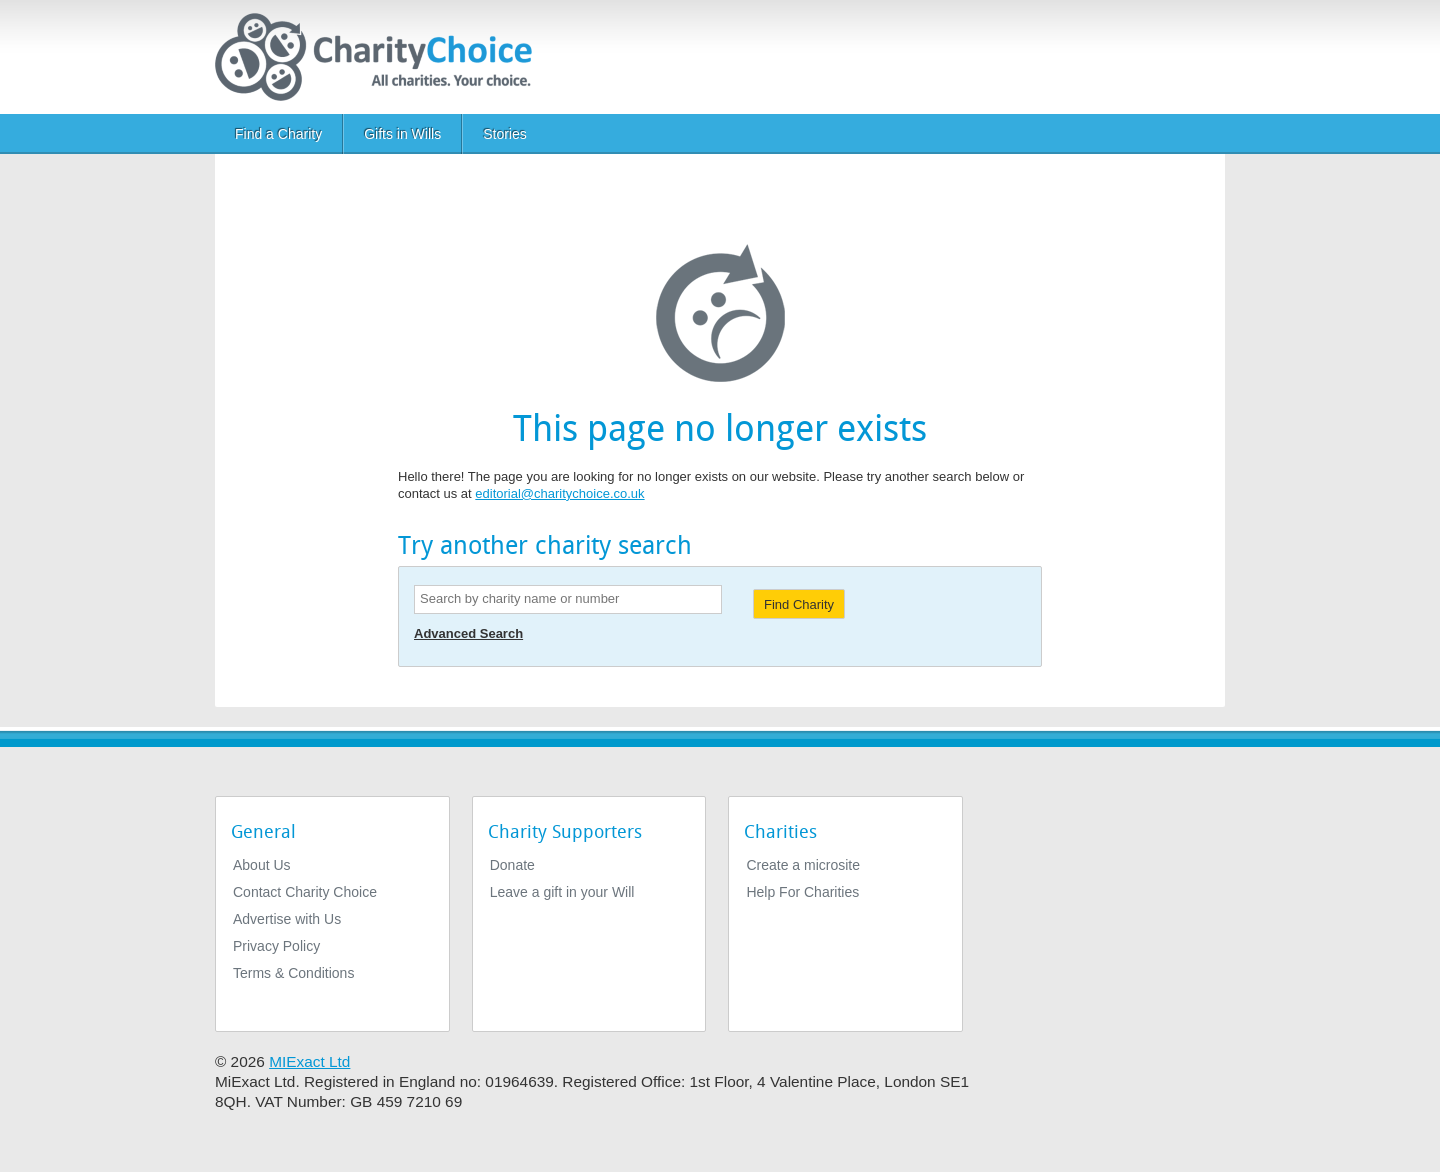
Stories (505, 134)
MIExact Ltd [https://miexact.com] (309, 1061)
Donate (512, 865)
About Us (262, 865)
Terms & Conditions (293, 973)
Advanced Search (468, 633)
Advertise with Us (287, 919)
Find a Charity (278, 134)
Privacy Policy (276, 946)
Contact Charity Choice (305, 892)
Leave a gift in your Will (562, 892)
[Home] (381, 57)
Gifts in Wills (402, 134)
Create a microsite (803, 865)
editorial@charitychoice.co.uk (559, 493)
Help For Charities (802, 892)
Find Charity (799, 604)
